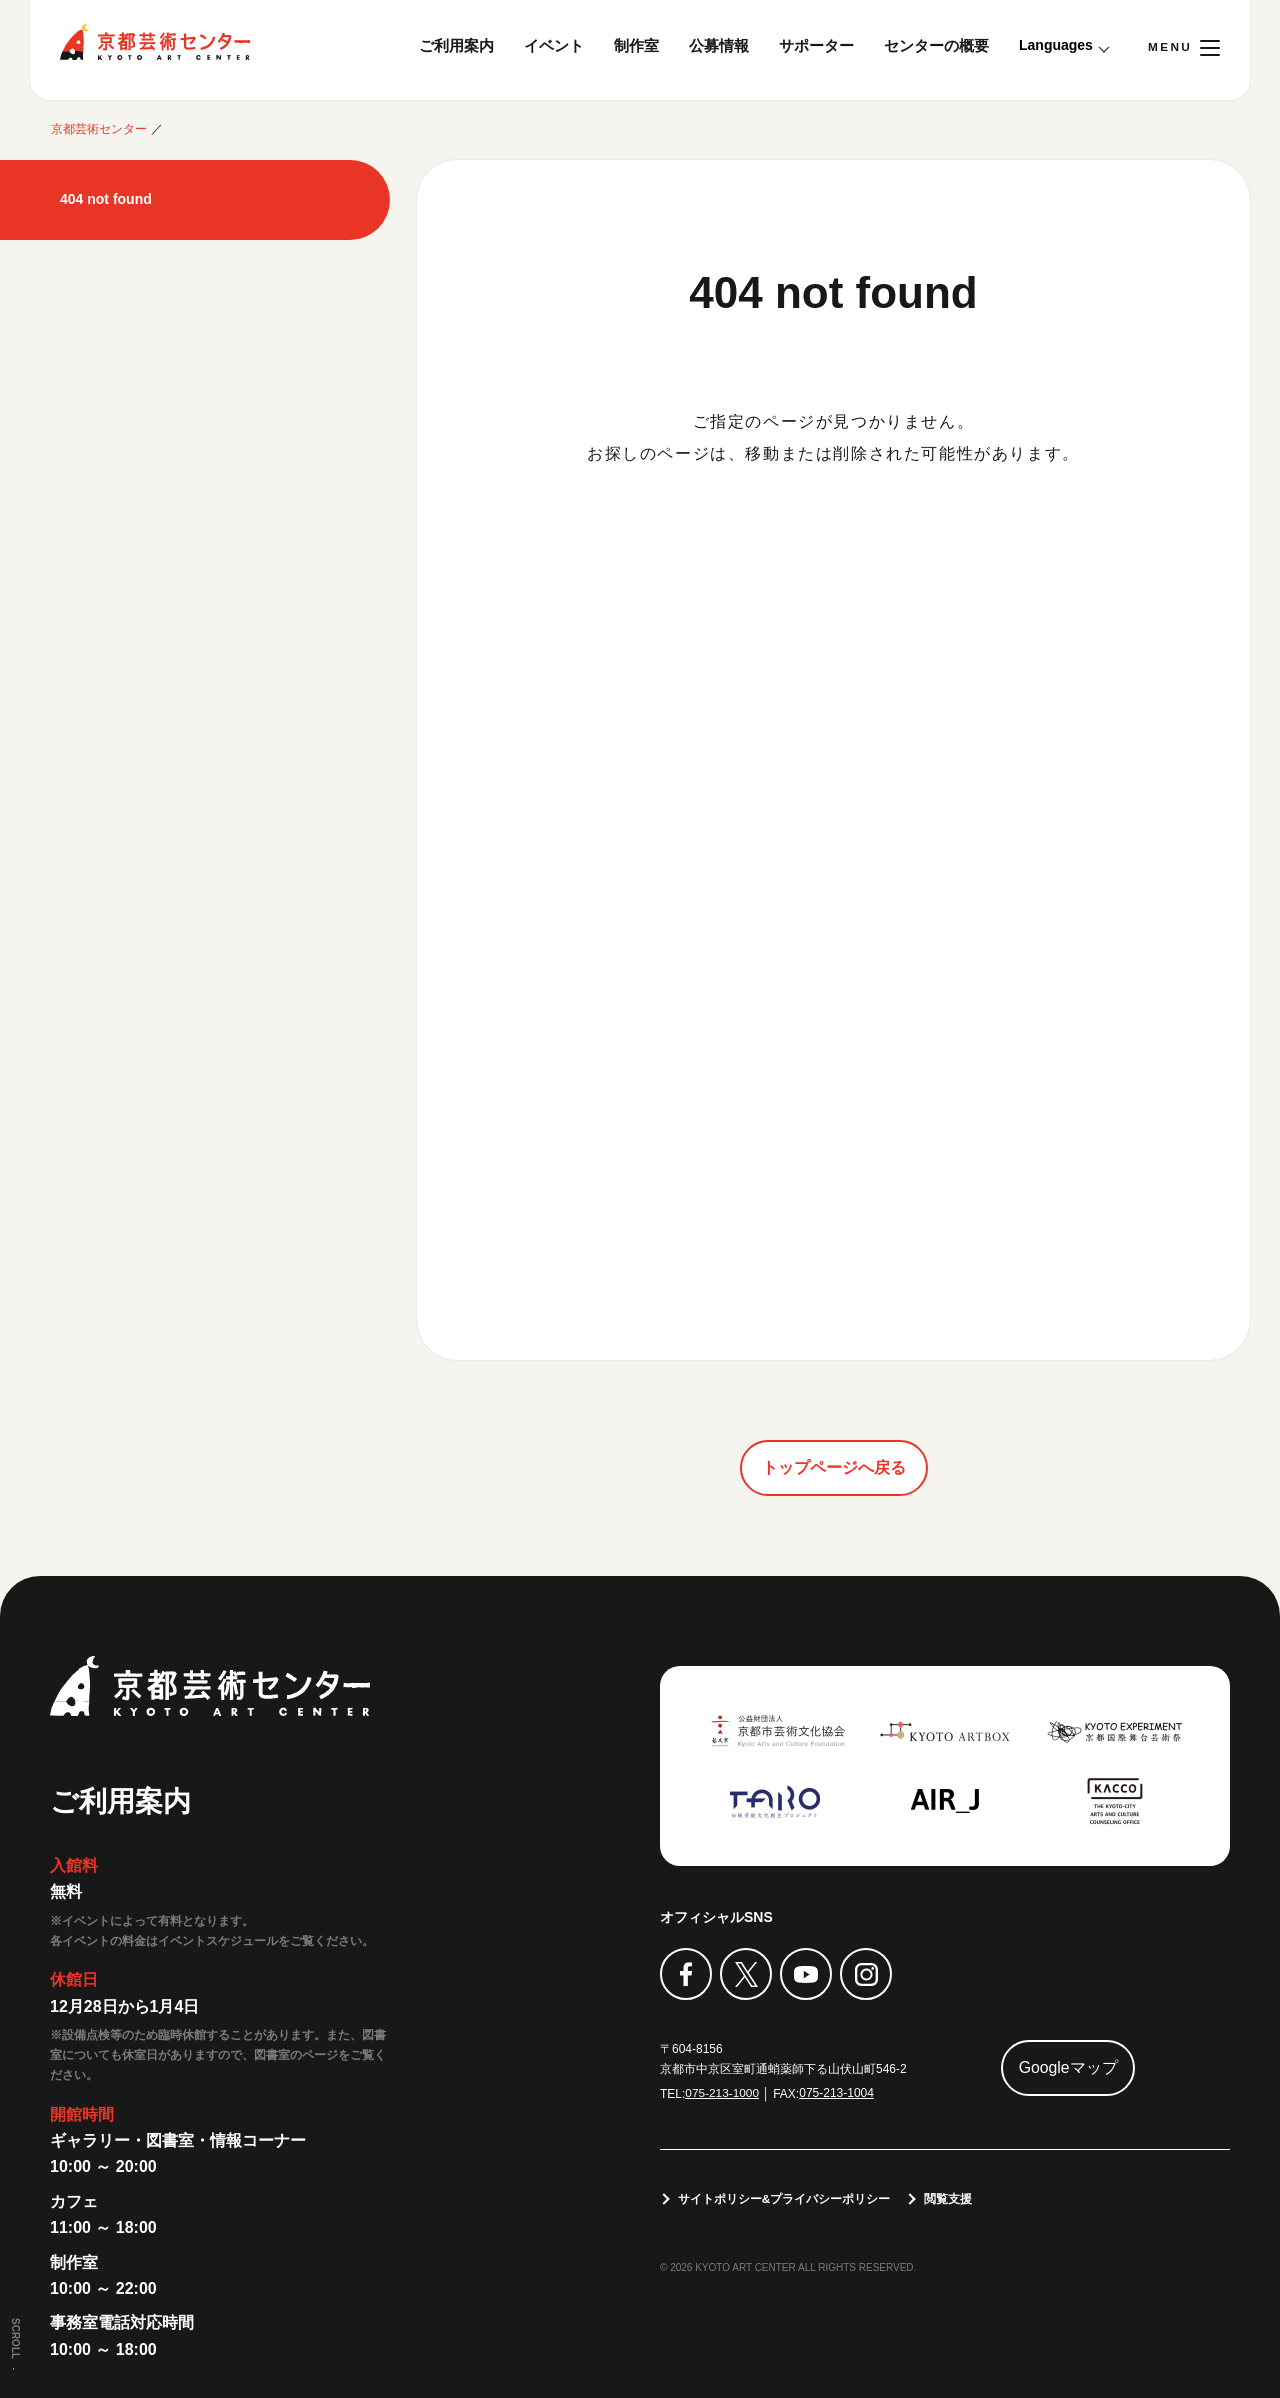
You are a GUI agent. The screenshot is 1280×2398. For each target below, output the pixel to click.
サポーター (816, 45)
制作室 (636, 45)
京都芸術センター (155, 42)
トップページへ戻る (834, 1467)
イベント (554, 45)
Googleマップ (1069, 2067)
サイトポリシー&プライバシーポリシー (784, 2199)
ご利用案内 (456, 45)
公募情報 (719, 45)
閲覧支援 (949, 2199)
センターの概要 (936, 45)
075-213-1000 (722, 2093)
